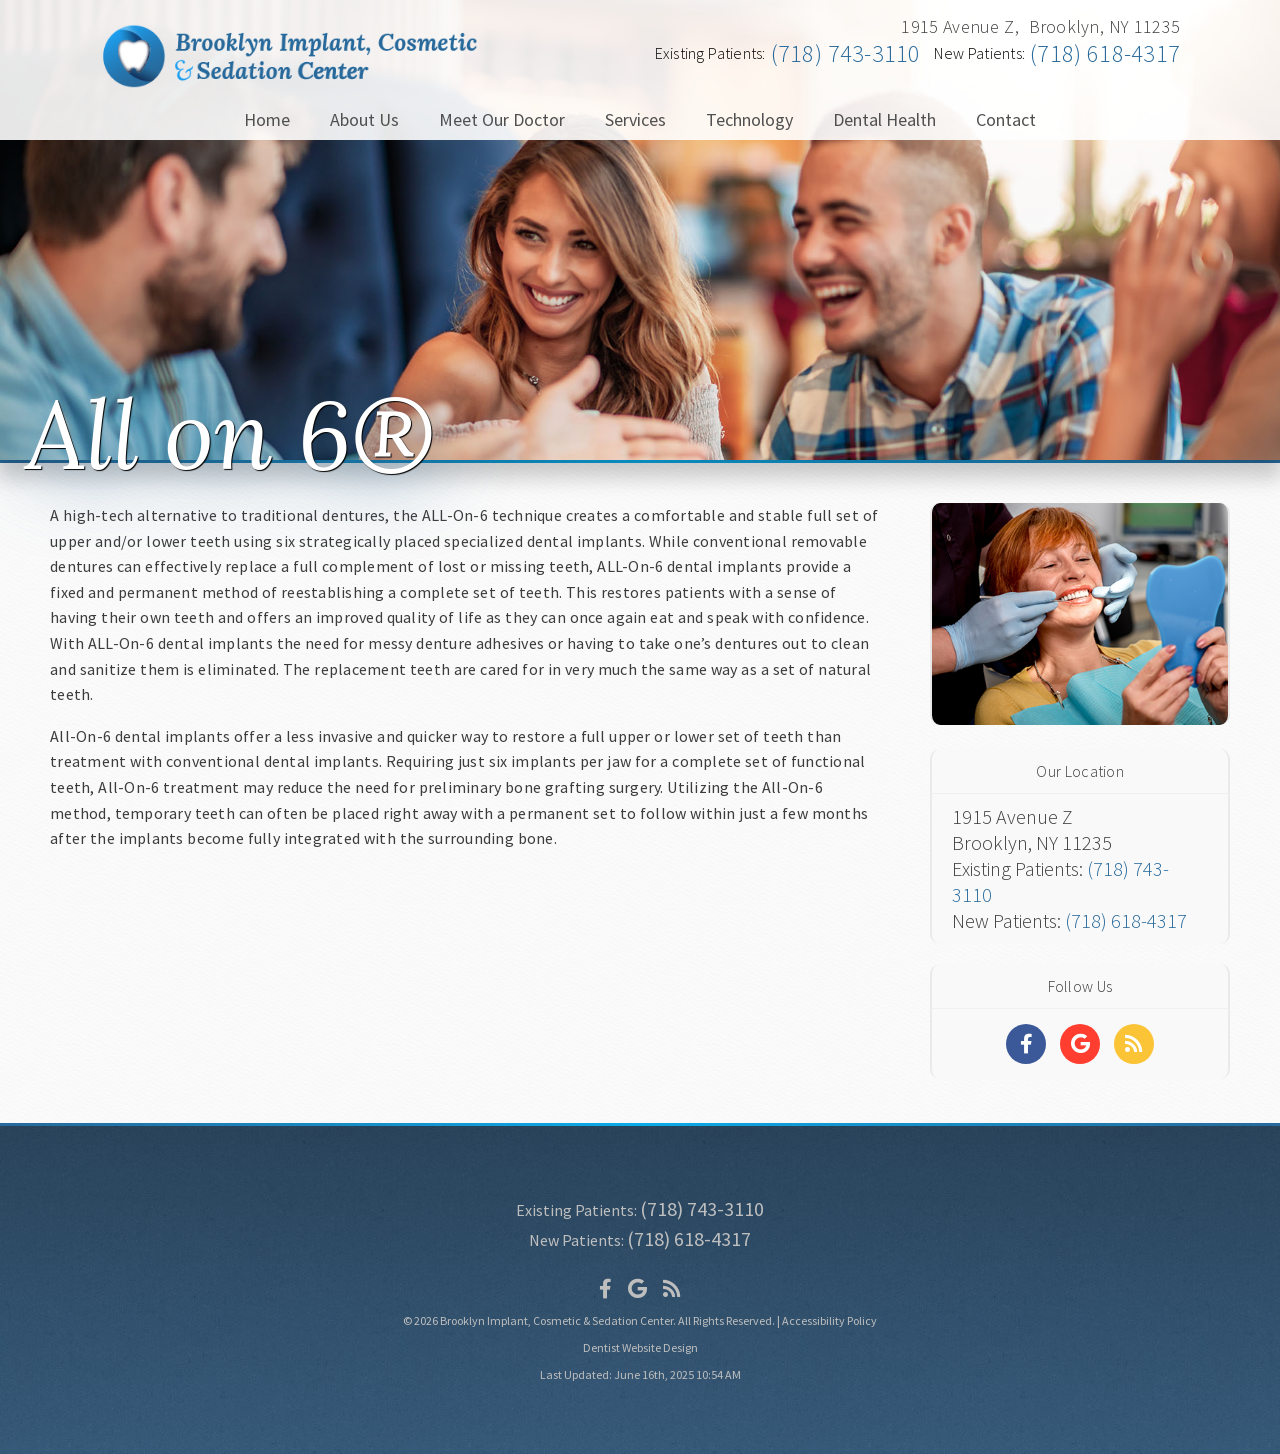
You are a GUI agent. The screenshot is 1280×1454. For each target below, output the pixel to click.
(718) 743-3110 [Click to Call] (846, 53)
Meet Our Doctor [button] (502, 119)
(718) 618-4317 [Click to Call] (1105, 53)
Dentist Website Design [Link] (640, 1347)
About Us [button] (364, 119)
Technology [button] (749, 119)
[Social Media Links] (1026, 1044)
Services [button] (635, 119)
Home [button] (267, 119)
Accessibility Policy (829, 1320)
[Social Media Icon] (605, 1288)
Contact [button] (1006, 119)
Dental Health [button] (884, 119)
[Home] (290, 80)
